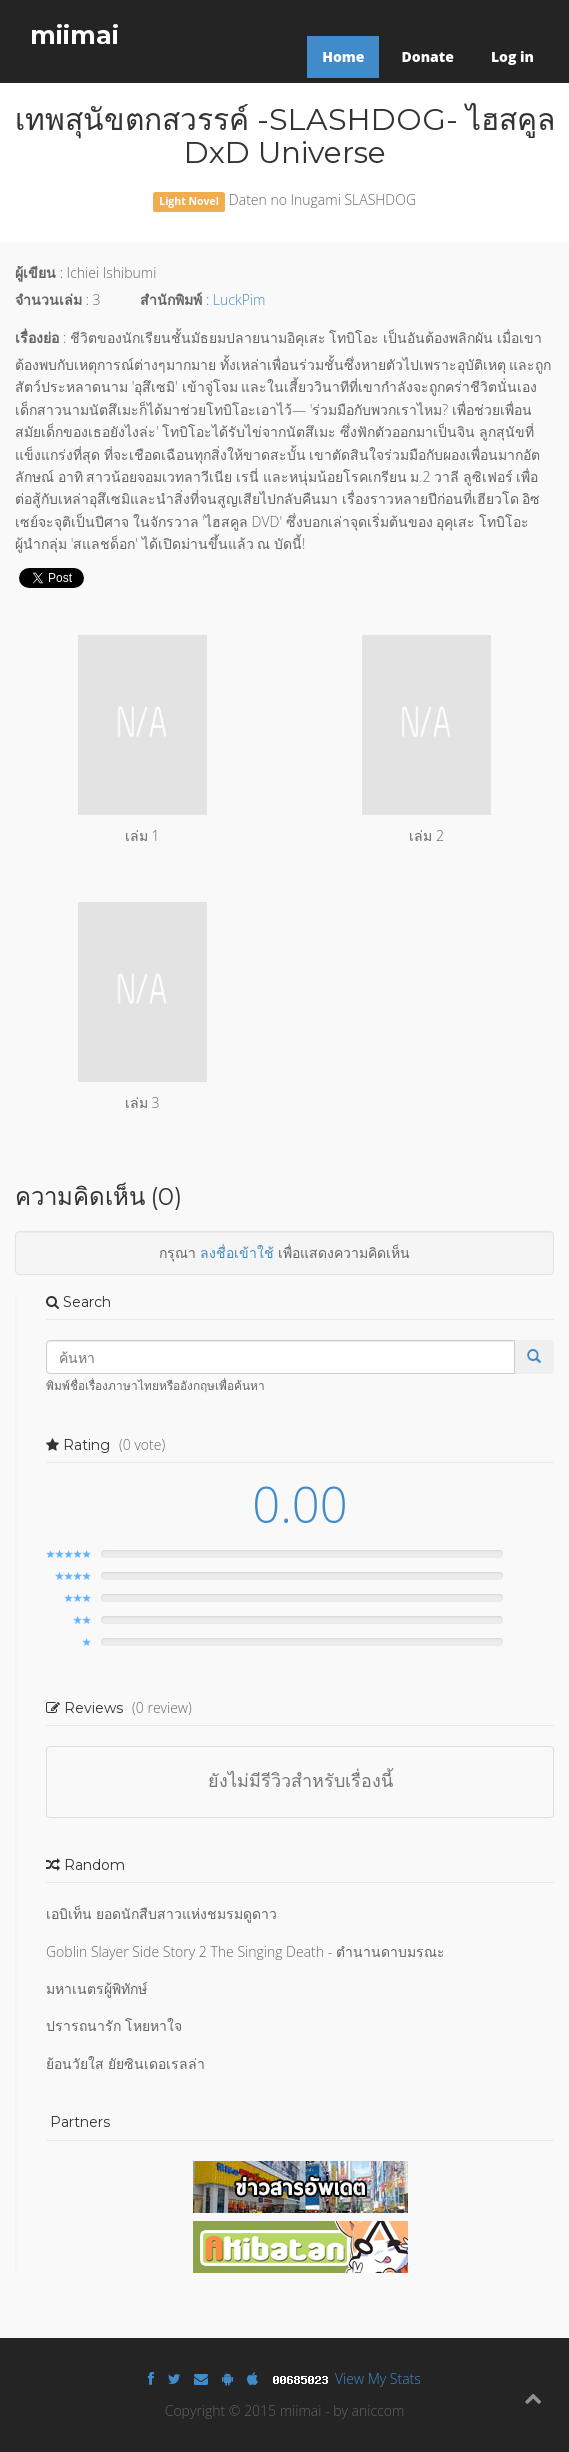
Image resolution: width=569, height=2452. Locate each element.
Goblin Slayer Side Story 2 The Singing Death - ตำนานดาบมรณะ (245, 1951)
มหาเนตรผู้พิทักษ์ (96, 1988)
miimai (74, 35)
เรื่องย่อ (37, 337)
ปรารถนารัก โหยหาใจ (114, 2025)
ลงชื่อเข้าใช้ (237, 1252)
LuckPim (239, 299)
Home (343, 56)
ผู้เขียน (35, 272)
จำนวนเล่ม (48, 299)
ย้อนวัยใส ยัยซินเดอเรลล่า (125, 2063)
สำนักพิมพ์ (171, 299)
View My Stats (378, 2378)
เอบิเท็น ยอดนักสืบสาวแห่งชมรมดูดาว (161, 1913)
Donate (427, 56)
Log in (512, 56)
